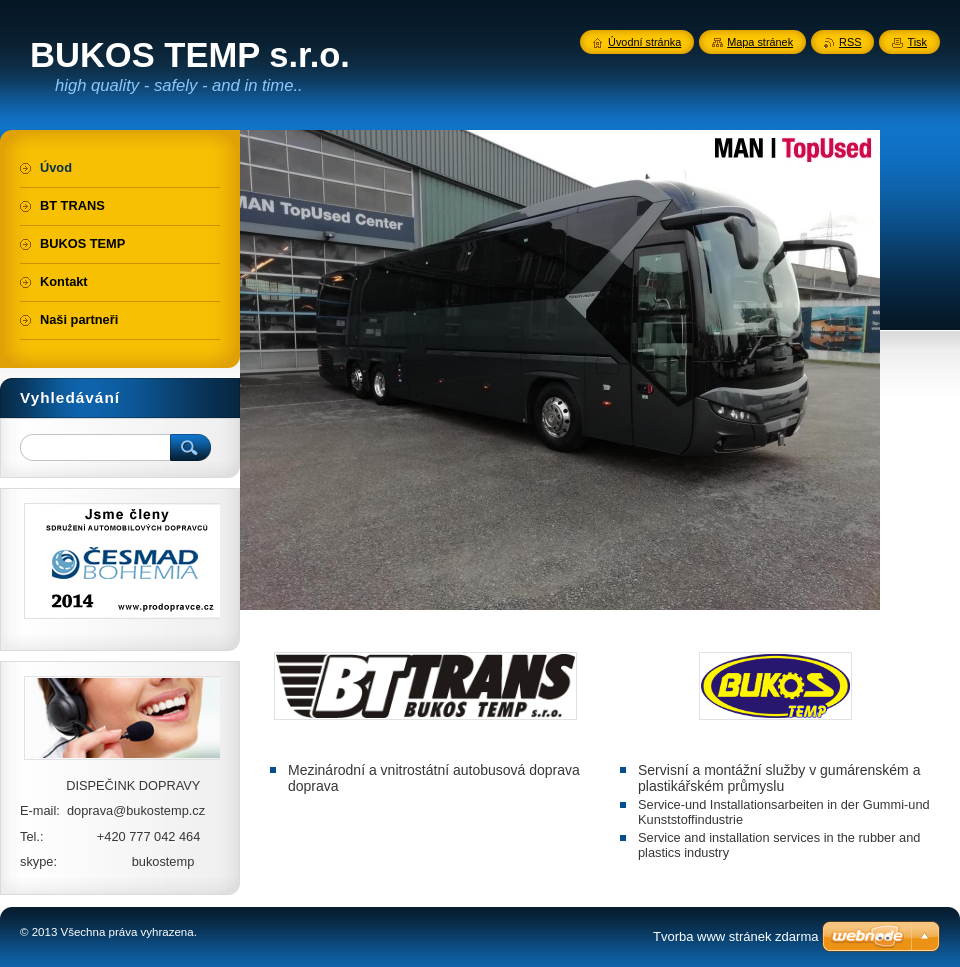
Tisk (917, 42)
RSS (850, 42)
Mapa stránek (760, 42)
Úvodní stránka (644, 42)
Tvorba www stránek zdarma (735, 936)
